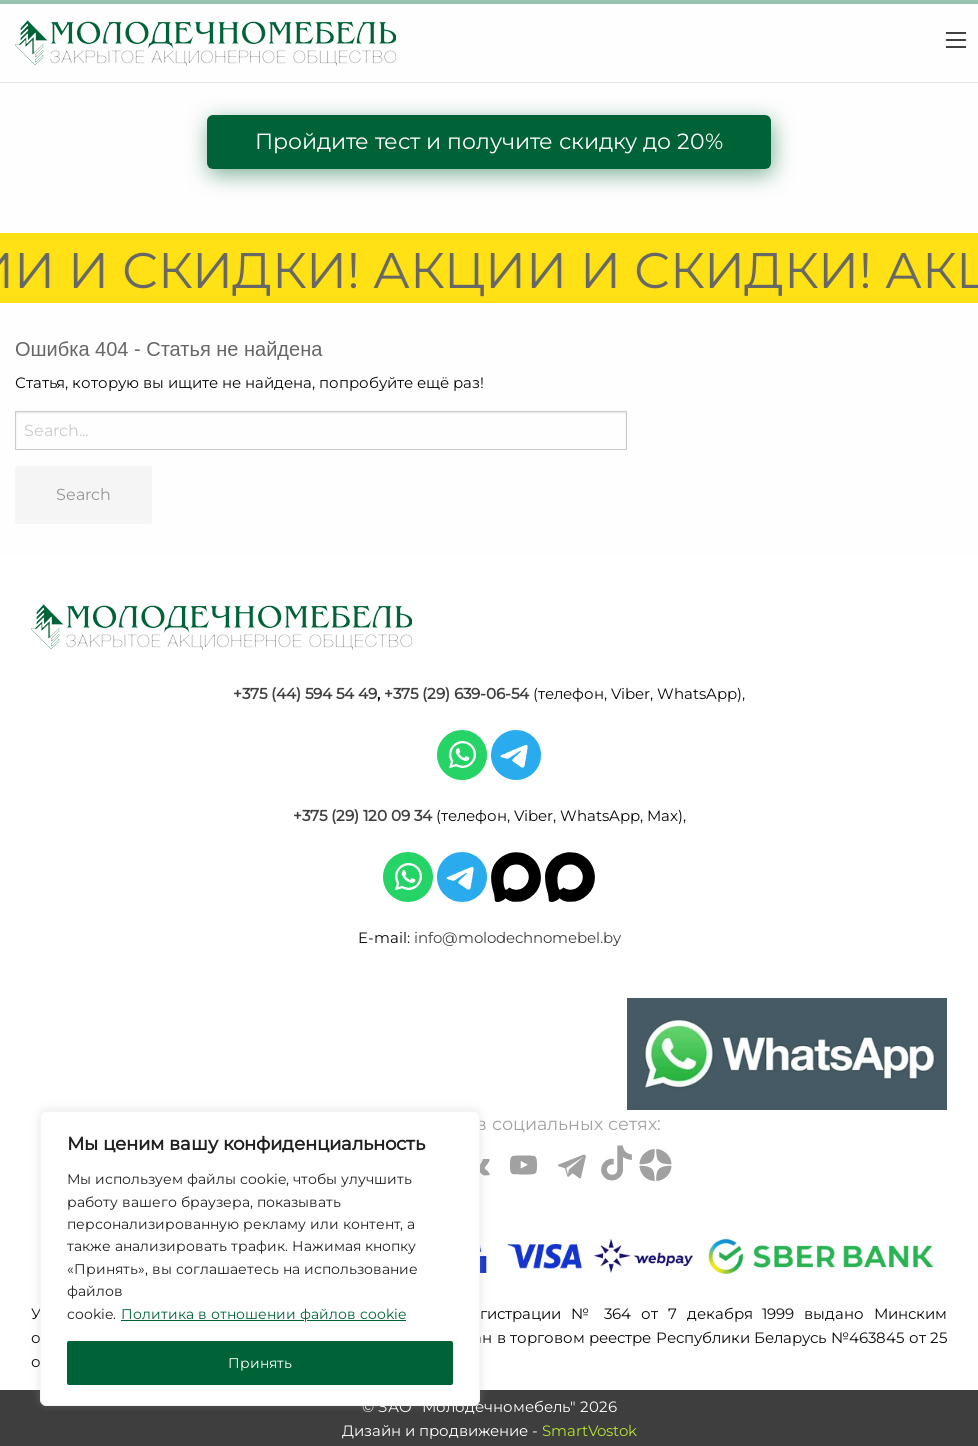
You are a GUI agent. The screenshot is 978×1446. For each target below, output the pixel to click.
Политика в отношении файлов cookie (263, 1314)
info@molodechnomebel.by (517, 937)
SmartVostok (589, 1430)
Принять (260, 1363)
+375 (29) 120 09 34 (362, 815)
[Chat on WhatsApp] (787, 1054)
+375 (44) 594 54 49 (305, 693)
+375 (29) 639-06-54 (456, 693)
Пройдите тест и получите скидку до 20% (489, 141)
